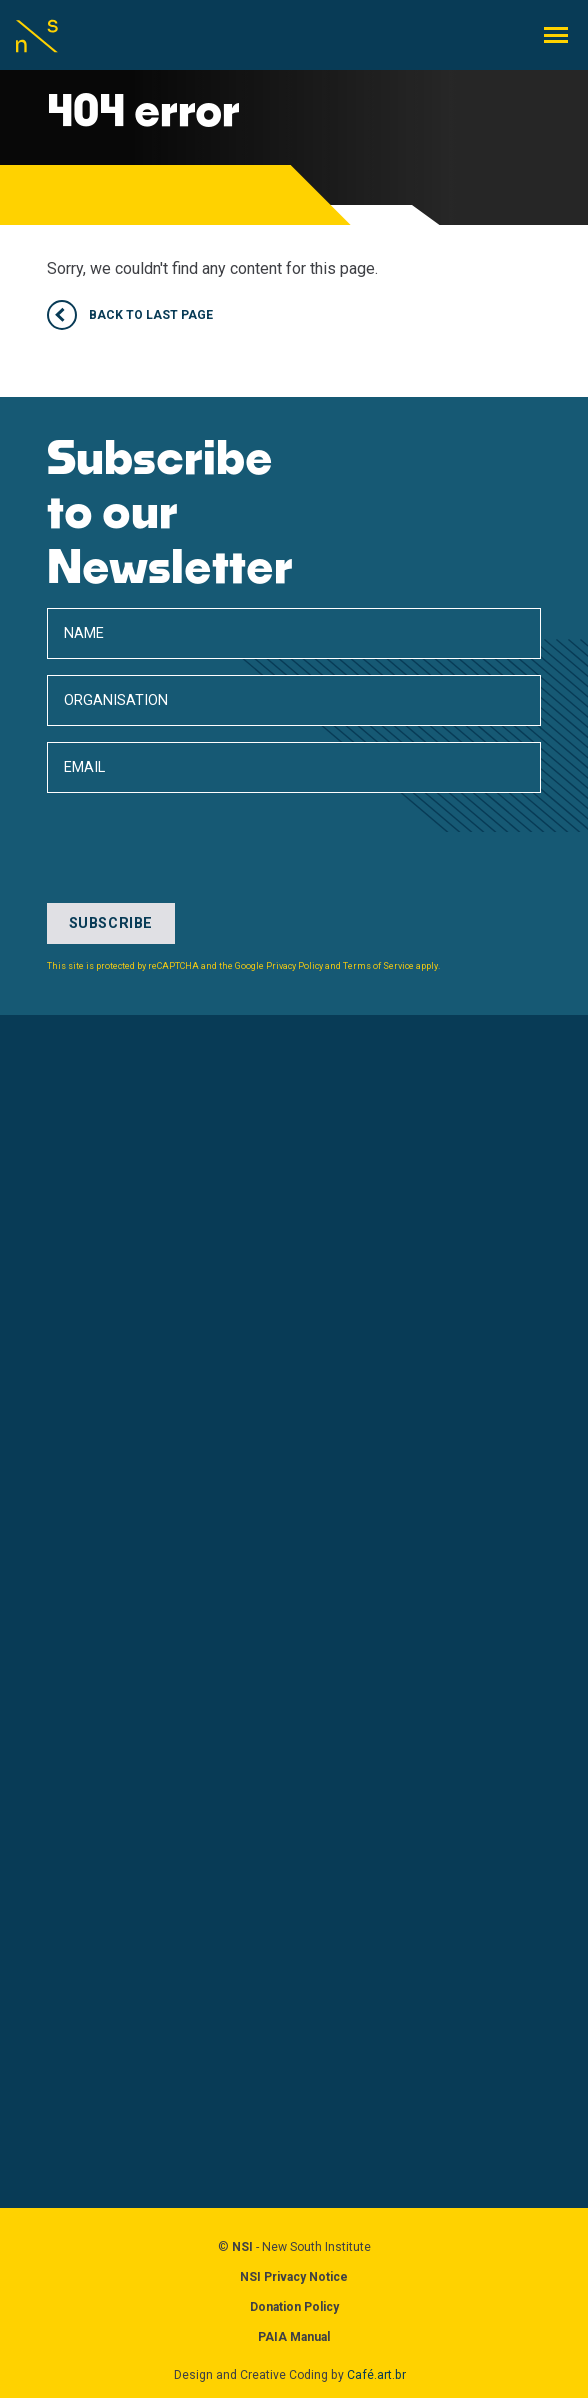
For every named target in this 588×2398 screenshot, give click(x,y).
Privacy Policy (294, 966)
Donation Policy (294, 2307)
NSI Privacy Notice (294, 2277)
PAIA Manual (294, 2337)
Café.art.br (376, 2375)
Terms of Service (378, 966)
